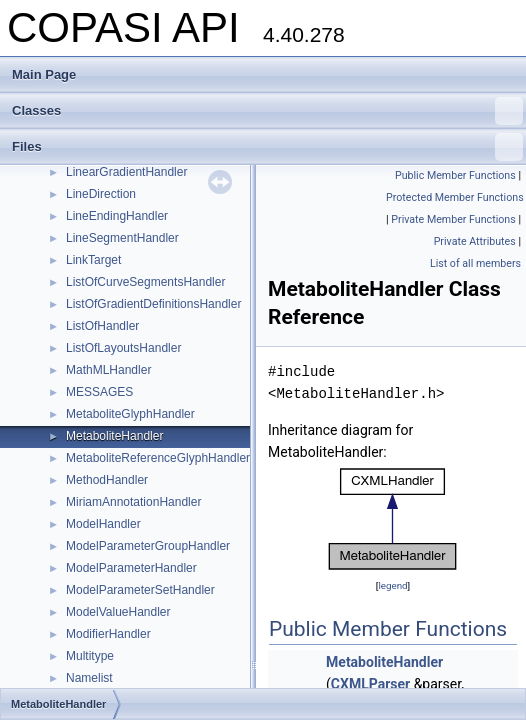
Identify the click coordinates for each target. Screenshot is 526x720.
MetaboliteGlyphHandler (130, 414)
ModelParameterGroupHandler (148, 546)
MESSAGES (99, 392)
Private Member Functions (453, 219)
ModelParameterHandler (131, 568)
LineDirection (101, 194)
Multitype (90, 656)
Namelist (89, 678)
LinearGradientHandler (126, 172)
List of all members (475, 263)
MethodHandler (107, 480)
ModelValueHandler (118, 612)
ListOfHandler (102, 326)
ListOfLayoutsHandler (123, 348)
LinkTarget (93, 260)
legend (392, 585)
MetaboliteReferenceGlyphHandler (158, 458)
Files (267, 147)
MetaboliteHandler (114, 436)
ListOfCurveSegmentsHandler (145, 282)
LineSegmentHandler (122, 238)
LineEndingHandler (117, 216)
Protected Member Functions (455, 197)
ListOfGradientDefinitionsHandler (153, 304)
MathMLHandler (108, 370)
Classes (267, 111)
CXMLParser (370, 684)
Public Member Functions (455, 175)
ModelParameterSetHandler (140, 590)
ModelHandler (103, 524)
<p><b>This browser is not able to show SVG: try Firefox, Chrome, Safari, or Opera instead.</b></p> (393, 519)
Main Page (44, 74)
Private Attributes (475, 241)
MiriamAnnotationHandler (133, 502)
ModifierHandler (108, 634)
